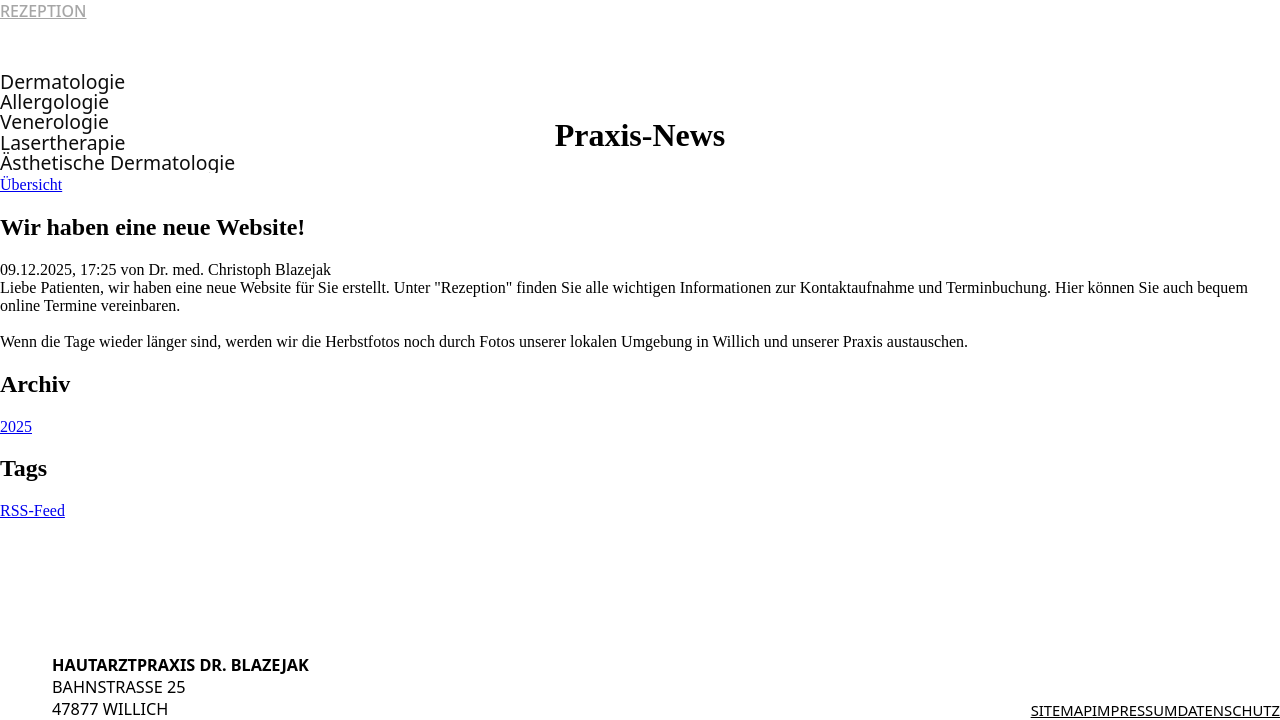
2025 (16, 426)
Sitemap (1061, 710)
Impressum (1134, 710)
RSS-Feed (32, 510)
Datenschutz (1228, 710)
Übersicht (31, 184)
